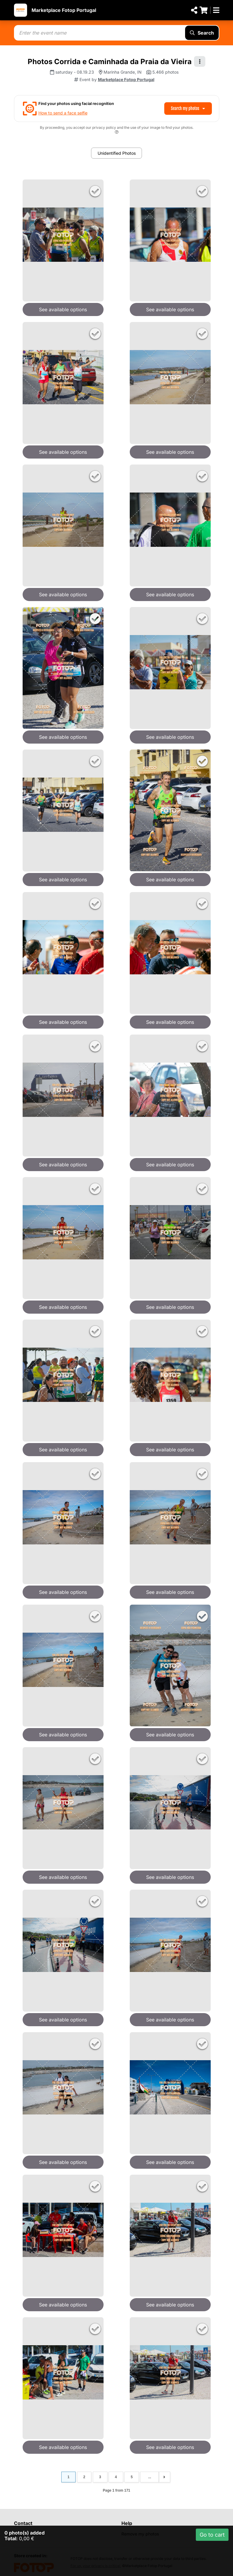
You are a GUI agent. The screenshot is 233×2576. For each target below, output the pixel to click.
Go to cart (212, 2535)
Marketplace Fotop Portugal (64, 10)
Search (202, 33)
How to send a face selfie (62, 112)
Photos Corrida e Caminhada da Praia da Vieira (110, 61)
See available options (63, 309)
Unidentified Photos (117, 153)
